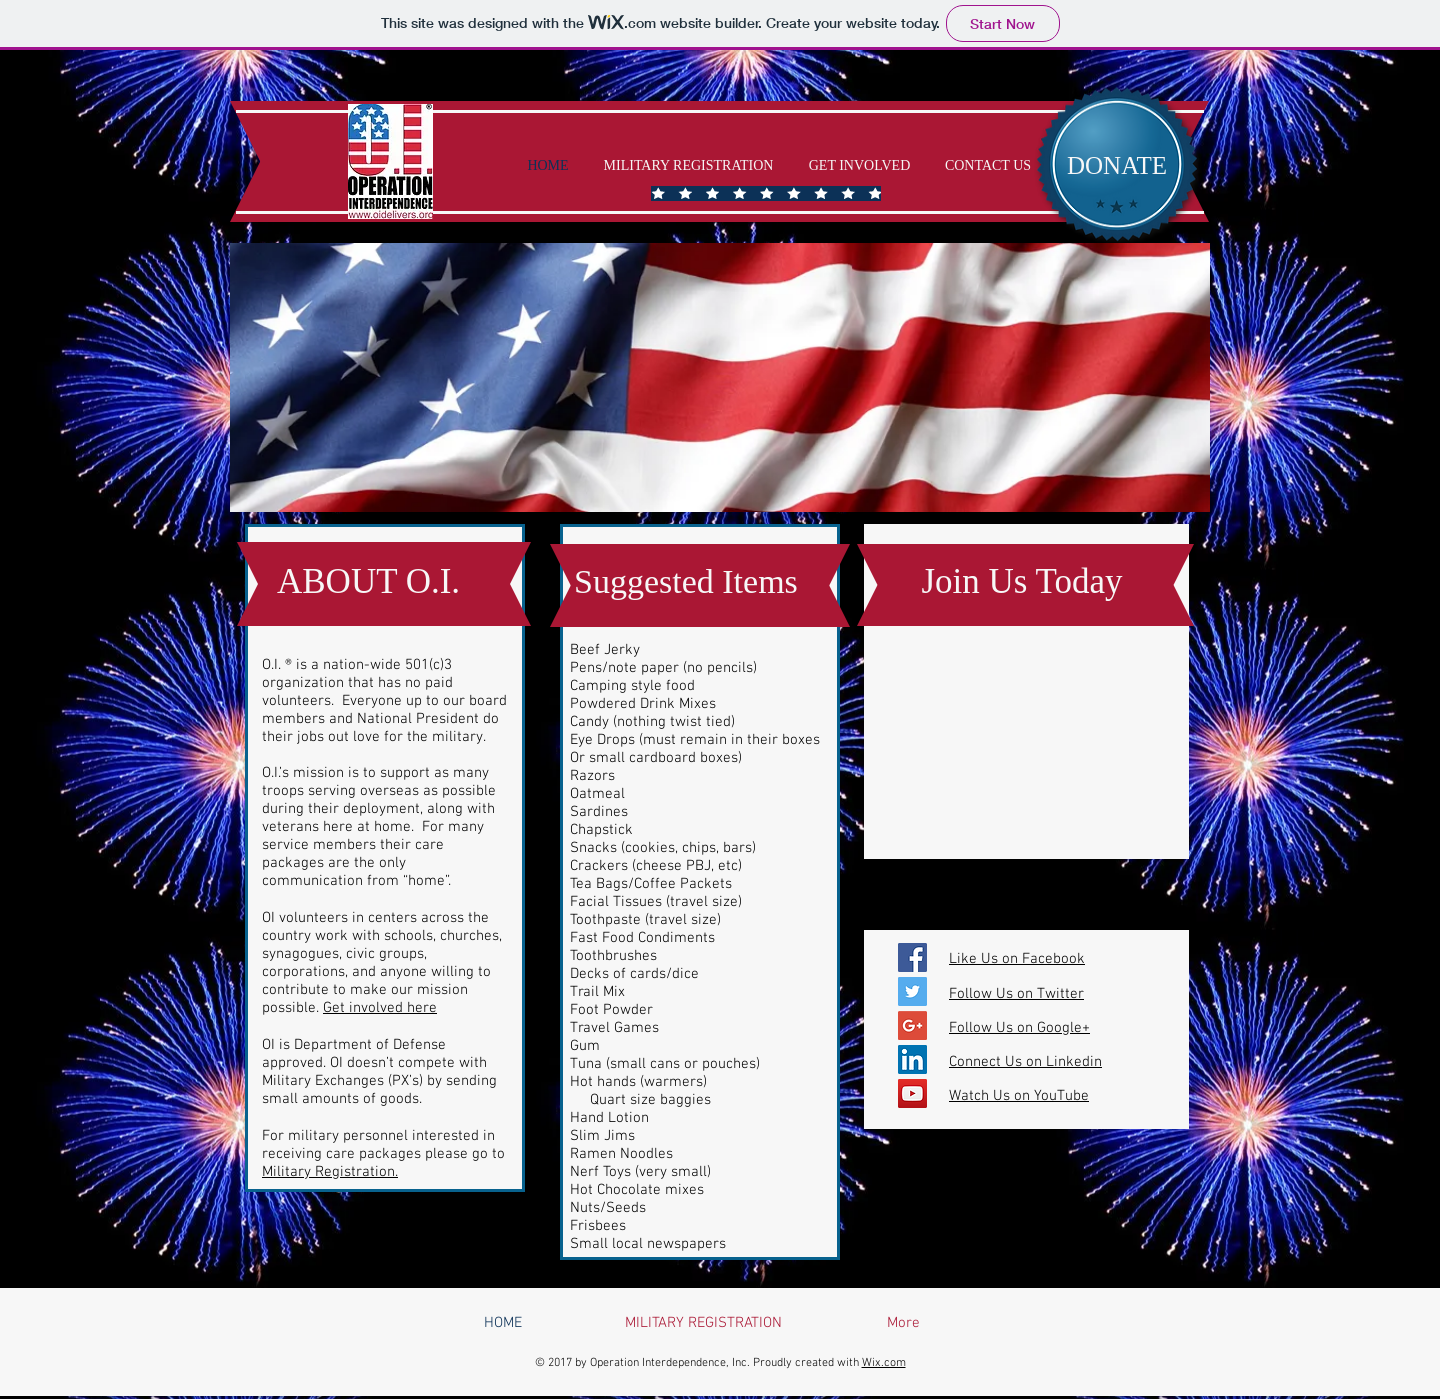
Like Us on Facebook (1017, 959)
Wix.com (884, 1363)
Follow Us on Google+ (1019, 1028)
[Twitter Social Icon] (912, 991)
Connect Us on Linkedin (1025, 1062)
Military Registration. (330, 1172)
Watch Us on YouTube (1019, 1096)
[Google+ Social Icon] (912, 1025)
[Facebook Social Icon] (912, 957)
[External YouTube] (1027, 736)
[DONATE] (1117, 165)
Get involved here (380, 1008)
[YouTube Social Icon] (912, 1093)
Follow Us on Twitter (1016, 994)
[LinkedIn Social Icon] (912, 1059)
